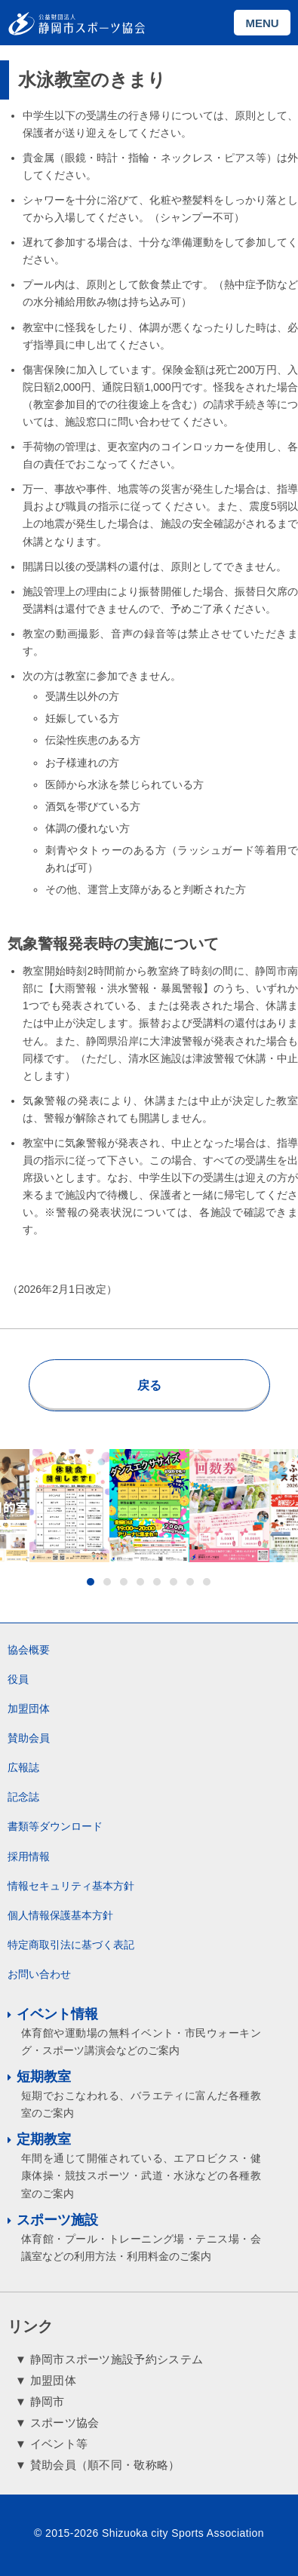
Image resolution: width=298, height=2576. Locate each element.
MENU (261, 23)
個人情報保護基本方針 (60, 1915)
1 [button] (90, 1582)
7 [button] (190, 1582)
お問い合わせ (39, 1974)
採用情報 (29, 1856)
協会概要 (29, 1650)
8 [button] (206, 1582)
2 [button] (107, 1582)
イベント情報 (57, 2014)
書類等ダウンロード (55, 1826)
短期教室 (44, 2076)
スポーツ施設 (57, 2220)
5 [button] (157, 1582)
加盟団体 (29, 1708)
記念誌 (23, 1797)
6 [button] (173, 1582)
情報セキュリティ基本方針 (71, 1886)
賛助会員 (29, 1738)
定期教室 (44, 2139)
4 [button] (140, 1582)
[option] (149, 1505)
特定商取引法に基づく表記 (71, 1945)
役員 (18, 1679)
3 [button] (123, 1582)
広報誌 (23, 1767)
